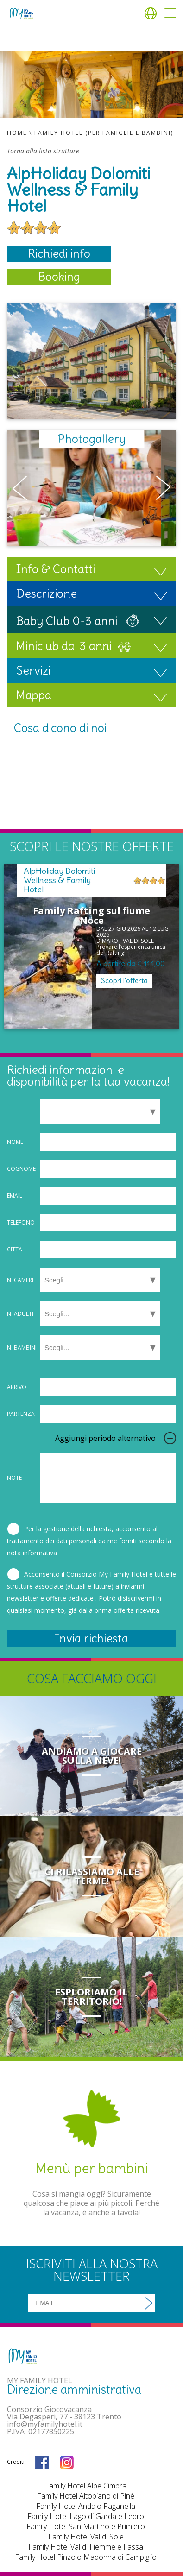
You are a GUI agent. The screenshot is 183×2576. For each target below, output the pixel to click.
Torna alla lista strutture (43, 151)
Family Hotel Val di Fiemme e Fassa (85, 2547)
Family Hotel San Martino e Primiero (85, 2526)
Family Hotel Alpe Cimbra (85, 2486)
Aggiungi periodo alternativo (105, 1438)
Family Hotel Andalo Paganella (85, 2506)
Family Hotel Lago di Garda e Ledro (85, 2516)
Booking (59, 276)
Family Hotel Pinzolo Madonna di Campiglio (86, 2557)
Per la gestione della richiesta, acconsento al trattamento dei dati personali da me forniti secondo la (89, 1540)
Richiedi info (59, 253)
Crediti (16, 2462)
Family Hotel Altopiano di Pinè (85, 2496)
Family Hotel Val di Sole (86, 2537)
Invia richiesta (91, 1638)
